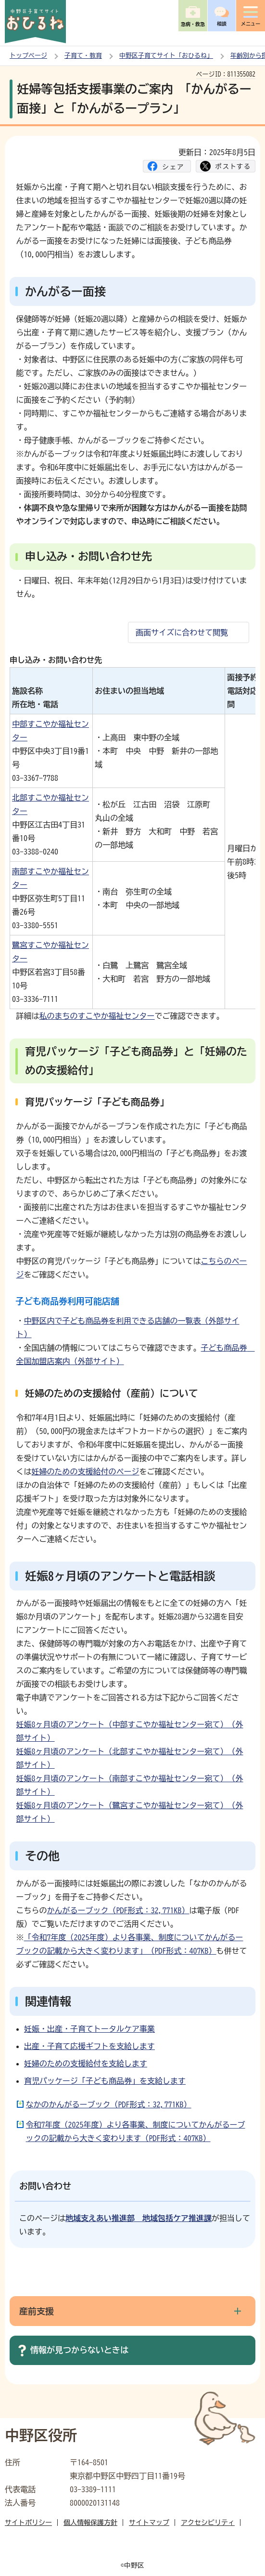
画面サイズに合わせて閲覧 (182, 632)
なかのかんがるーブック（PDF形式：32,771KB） (108, 2104)
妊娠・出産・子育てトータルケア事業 (89, 2029)
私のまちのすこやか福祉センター (97, 1016)
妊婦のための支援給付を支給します (85, 2063)
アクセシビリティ (208, 2522)
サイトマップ (149, 2522)
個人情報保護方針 (90, 2522)
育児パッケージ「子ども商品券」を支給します (105, 2081)
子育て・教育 (83, 56)
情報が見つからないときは (79, 2350)
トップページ (28, 56)
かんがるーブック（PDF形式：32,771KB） (118, 1910)
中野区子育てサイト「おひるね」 (166, 56)
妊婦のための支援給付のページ (85, 1471)
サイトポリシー (28, 2522)
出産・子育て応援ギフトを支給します (89, 2046)
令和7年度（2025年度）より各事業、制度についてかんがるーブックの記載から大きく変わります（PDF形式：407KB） (135, 2131)
